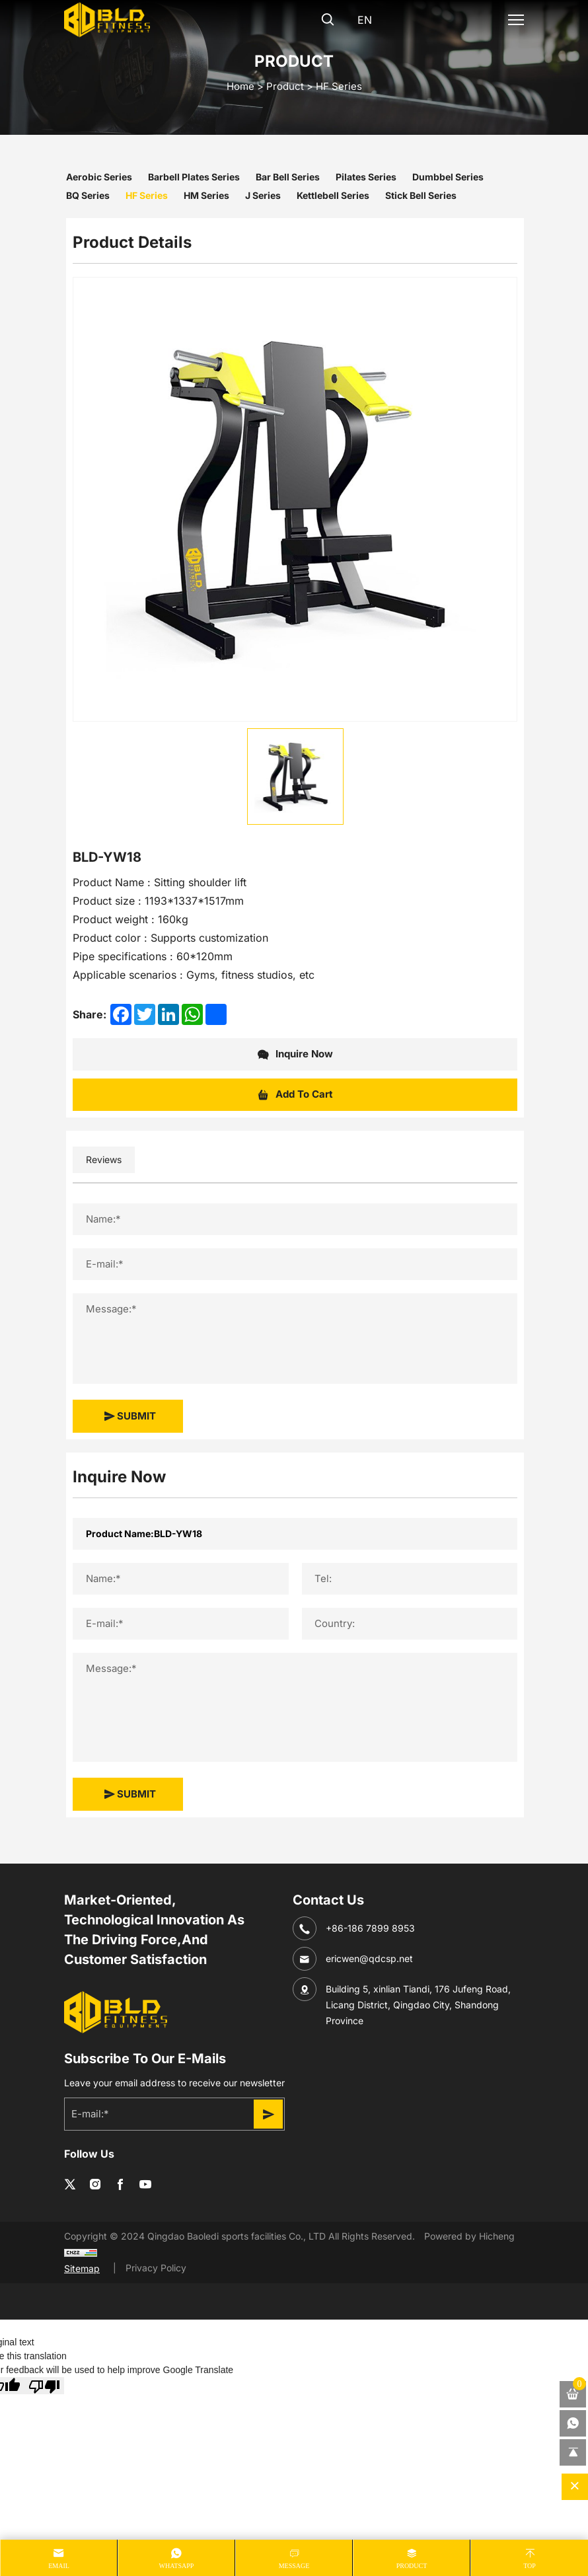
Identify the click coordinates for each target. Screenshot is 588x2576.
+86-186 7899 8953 (370, 1928)
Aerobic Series (99, 176)
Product (285, 86)
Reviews (104, 1159)
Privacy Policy (156, 2267)
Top (529, 2565)
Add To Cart (295, 1095)
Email (58, 2565)
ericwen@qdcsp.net (369, 1958)
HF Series (339, 86)
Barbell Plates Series (194, 176)
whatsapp (176, 2565)
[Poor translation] (44, 2385)
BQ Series (88, 195)
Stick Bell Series (421, 195)
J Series (263, 195)
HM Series (206, 195)
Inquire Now (295, 1054)
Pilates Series (366, 176)
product (411, 2565)
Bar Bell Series (288, 176)
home (240, 86)
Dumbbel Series (448, 176)
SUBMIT (130, 1416)
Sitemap (82, 2268)
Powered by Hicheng (469, 2236)
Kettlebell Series (333, 195)
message (294, 2565)
